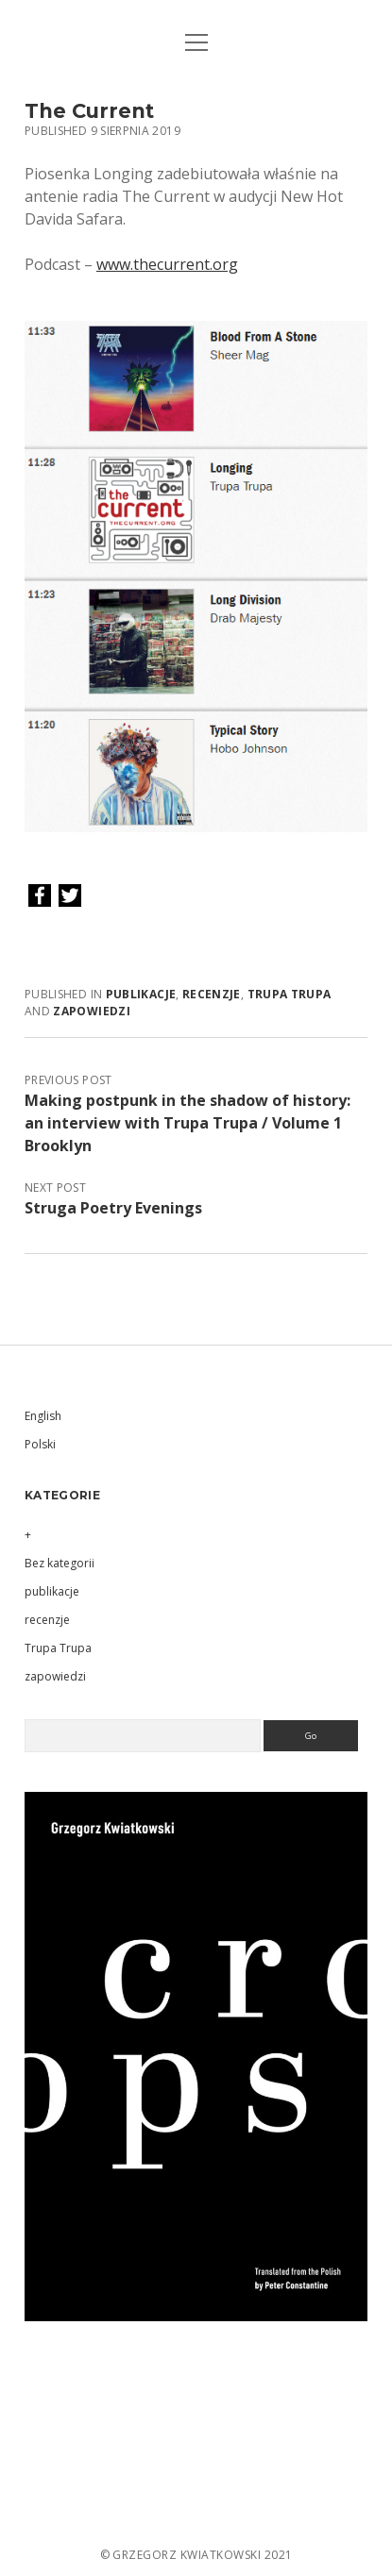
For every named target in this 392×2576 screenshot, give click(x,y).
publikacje (141, 994)
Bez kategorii (59, 1563)
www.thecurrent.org (167, 264)
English (43, 1416)
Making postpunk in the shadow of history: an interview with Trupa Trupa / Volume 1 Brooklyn (187, 1123)
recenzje (211, 994)
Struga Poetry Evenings (113, 1207)
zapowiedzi (91, 1011)
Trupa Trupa (289, 994)
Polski (40, 1444)
